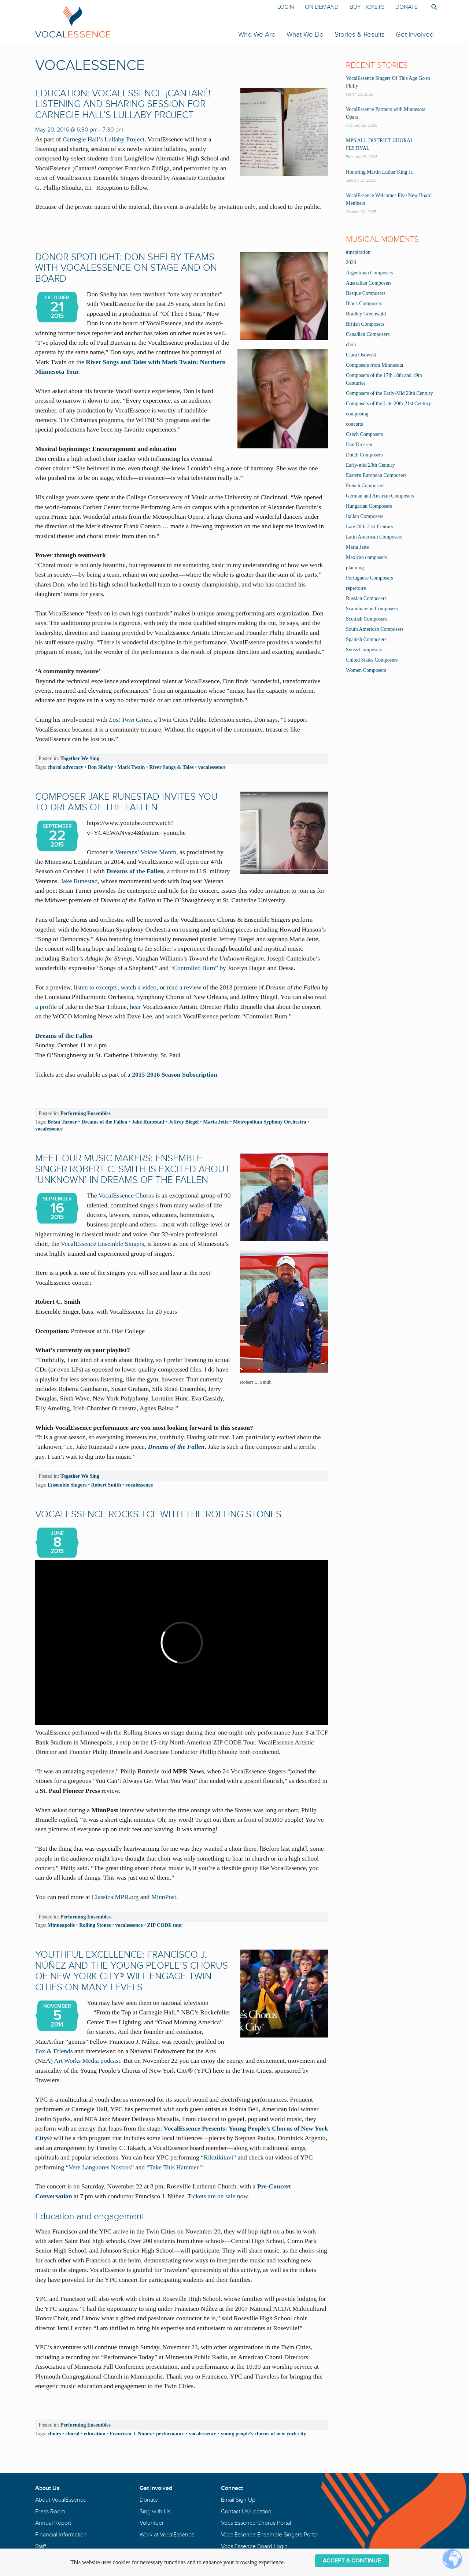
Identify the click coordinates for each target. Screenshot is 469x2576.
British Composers (365, 324)
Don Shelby (100, 767)
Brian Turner (62, 1122)
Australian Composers (369, 283)
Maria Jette (216, 1122)
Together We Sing (79, 758)
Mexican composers (366, 557)
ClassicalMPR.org (115, 1896)
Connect (232, 2488)
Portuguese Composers (369, 578)
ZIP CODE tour (164, 1925)
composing (357, 414)
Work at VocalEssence (167, 2534)
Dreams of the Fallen (135, 871)
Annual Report (53, 2523)
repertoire (356, 588)
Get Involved (415, 34)
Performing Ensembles (85, 1113)
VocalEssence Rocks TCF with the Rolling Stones (158, 1514)
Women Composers (366, 670)
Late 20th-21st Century (370, 526)
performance (170, 2433)
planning (355, 567)
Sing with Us (155, 2511)
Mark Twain (131, 767)
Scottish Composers (366, 619)
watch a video (138, 987)
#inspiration (358, 252)
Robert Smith (106, 1485)
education (95, 2433)
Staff (40, 2546)
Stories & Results (360, 34)
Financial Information (61, 2534)
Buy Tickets (367, 7)
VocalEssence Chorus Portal (256, 2523)
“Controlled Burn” (194, 967)
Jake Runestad (78, 881)
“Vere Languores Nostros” (101, 2167)
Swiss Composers (364, 649)
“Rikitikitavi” (218, 2157)
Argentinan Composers (369, 272)
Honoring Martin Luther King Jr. (379, 172)
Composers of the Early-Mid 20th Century (389, 393)
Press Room (50, 2511)
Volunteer (152, 2523)
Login (285, 7)
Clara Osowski (361, 355)
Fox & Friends (54, 2051)
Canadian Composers (367, 334)
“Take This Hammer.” (174, 2167)
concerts (354, 424)
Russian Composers (366, 598)
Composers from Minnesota (374, 365)
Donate (406, 7)
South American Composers (374, 629)
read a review (185, 987)
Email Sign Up (238, 2499)
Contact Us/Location (246, 2511)
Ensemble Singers (67, 1485)
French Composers (365, 485)
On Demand (322, 7)
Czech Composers (364, 434)
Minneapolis (61, 1925)
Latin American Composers (374, 537)
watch (173, 1016)
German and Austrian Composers (380, 496)
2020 (351, 262)
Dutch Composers (364, 455)
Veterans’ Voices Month (145, 852)
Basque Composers (365, 293)
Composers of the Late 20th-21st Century (388, 403)
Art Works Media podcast (87, 2060)
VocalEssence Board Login (254, 2546)
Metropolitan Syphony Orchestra (269, 1122)
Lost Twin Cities (130, 719)
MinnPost (163, 1896)
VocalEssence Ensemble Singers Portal (269, 2534)
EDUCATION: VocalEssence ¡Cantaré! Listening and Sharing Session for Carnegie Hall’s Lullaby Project (123, 104)
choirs (54, 2433)
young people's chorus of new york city (263, 2433)
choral (73, 2433)
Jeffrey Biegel (184, 1122)
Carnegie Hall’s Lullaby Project (103, 139)
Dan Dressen (359, 444)
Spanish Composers (366, 639)
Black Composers (364, 303)
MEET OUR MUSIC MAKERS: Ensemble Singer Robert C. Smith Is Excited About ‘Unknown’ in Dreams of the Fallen (132, 1169)
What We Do (305, 34)
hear (135, 1006)
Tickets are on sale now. (219, 2196)
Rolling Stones (95, 1925)
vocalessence (212, 767)
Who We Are (257, 34)
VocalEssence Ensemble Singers (102, 1243)
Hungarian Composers (369, 506)
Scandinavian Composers (372, 608)
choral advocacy (65, 767)
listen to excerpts (95, 987)
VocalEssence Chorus (126, 1195)
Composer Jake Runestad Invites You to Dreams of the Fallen (126, 802)
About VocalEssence (60, 2499)
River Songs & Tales (171, 767)
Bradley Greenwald (366, 314)
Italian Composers (364, 516)
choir (351, 344)
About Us (47, 2488)
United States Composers (372, 660)
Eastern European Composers (376, 475)
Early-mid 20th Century (370, 465)
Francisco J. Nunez (131, 2433)
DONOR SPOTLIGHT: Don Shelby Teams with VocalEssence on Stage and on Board (126, 268)
